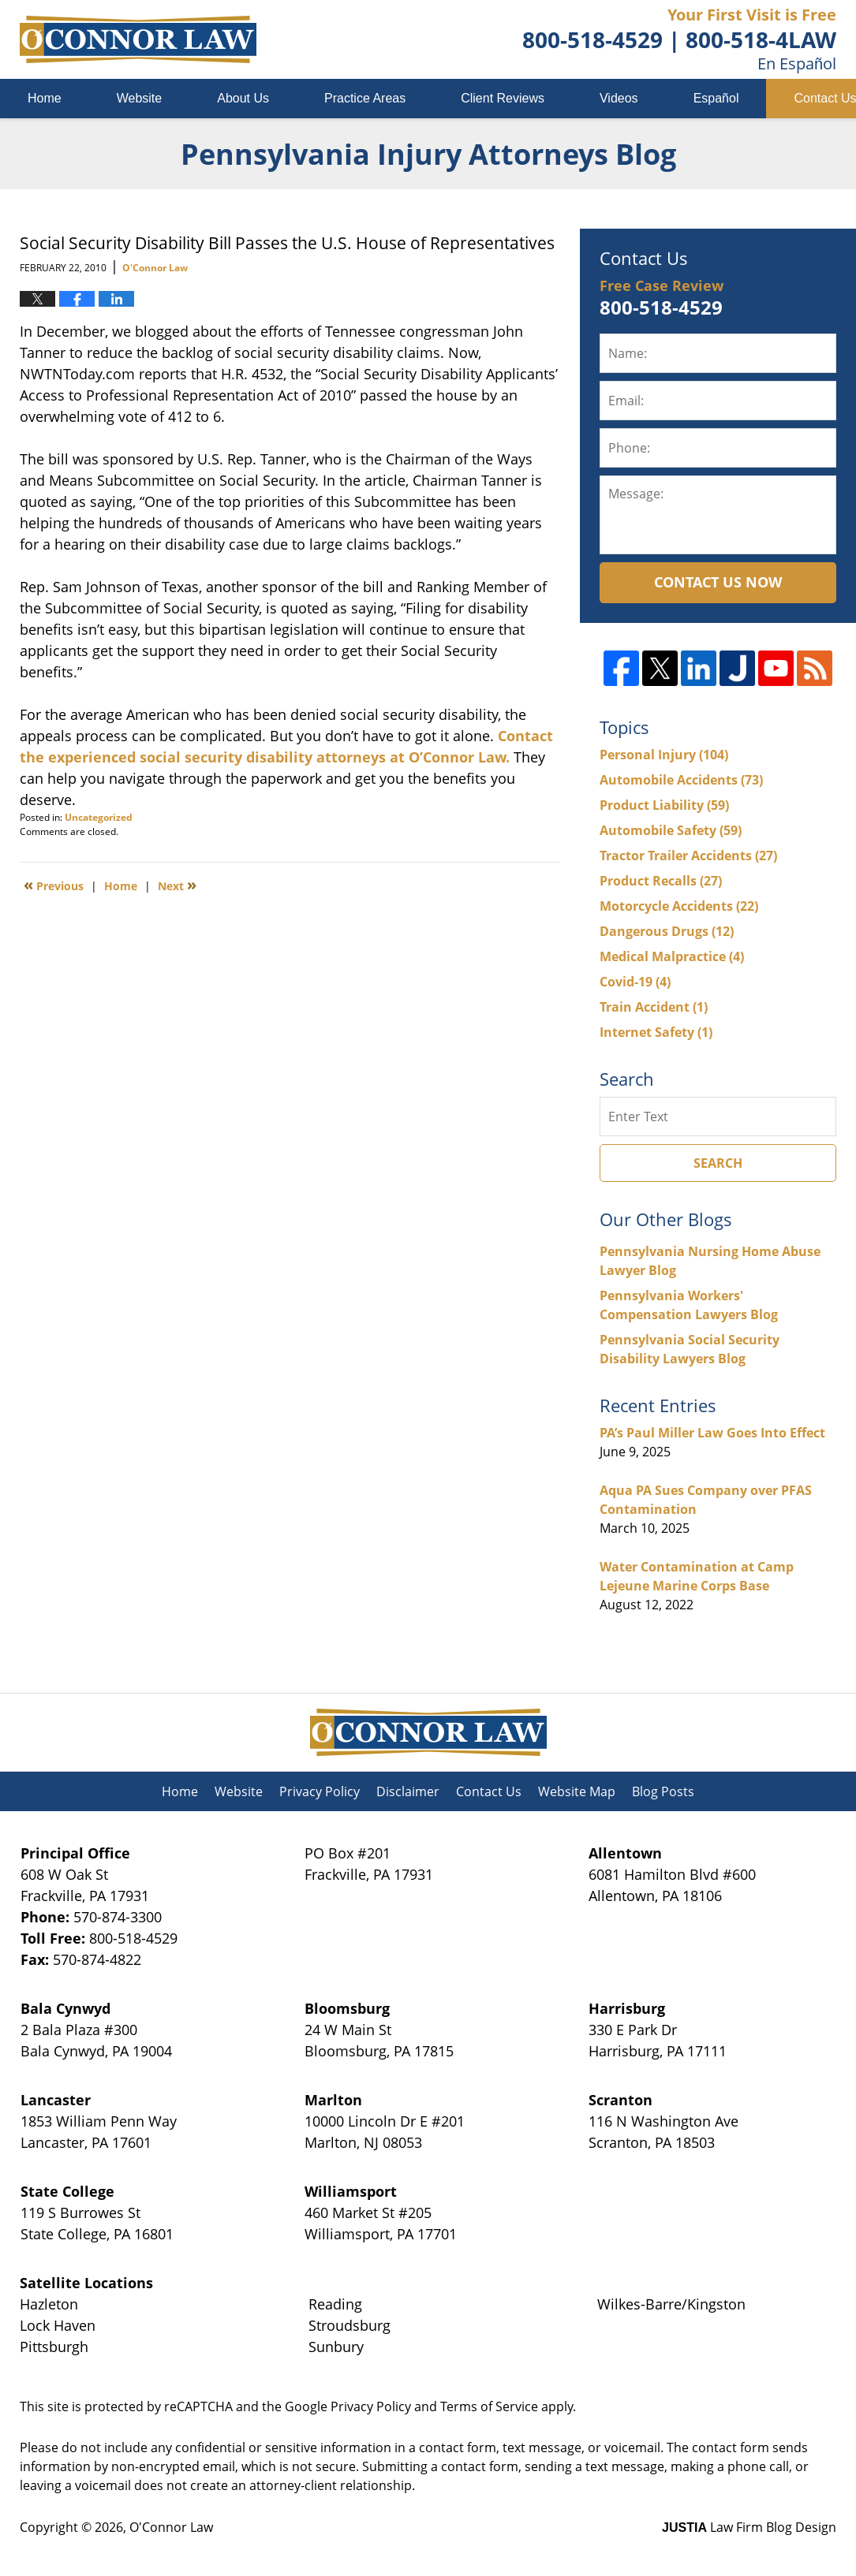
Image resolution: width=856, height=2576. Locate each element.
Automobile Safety (671, 830)
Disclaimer (407, 1791)
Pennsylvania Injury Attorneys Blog (138, 39)
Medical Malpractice (672, 956)
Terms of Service (489, 2406)
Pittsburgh (54, 2346)
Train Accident (654, 1007)
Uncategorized (99, 817)
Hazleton (49, 2304)
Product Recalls (661, 880)
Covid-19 (635, 981)
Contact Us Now (718, 581)
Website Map (576, 1791)
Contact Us (488, 1791)
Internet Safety (656, 1032)
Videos (619, 98)
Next (177, 884)
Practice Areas (365, 98)
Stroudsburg (349, 2325)
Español (716, 98)
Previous (54, 884)
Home (45, 98)
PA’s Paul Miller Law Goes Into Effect (712, 1432)
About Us (243, 98)
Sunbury (336, 2346)
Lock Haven (57, 2325)
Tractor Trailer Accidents (688, 855)
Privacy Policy (319, 1791)
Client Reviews (502, 98)
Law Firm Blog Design (749, 2527)
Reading (335, 2304)
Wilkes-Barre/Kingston (671, 2304)
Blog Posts (663, 1791)
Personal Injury (664, 754)
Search (717, 1163)
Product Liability (664, 805)
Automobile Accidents (681, 779)
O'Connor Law (171, 2527)
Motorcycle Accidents (679, 906)
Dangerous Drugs (667, 931)
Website (140, 98)
